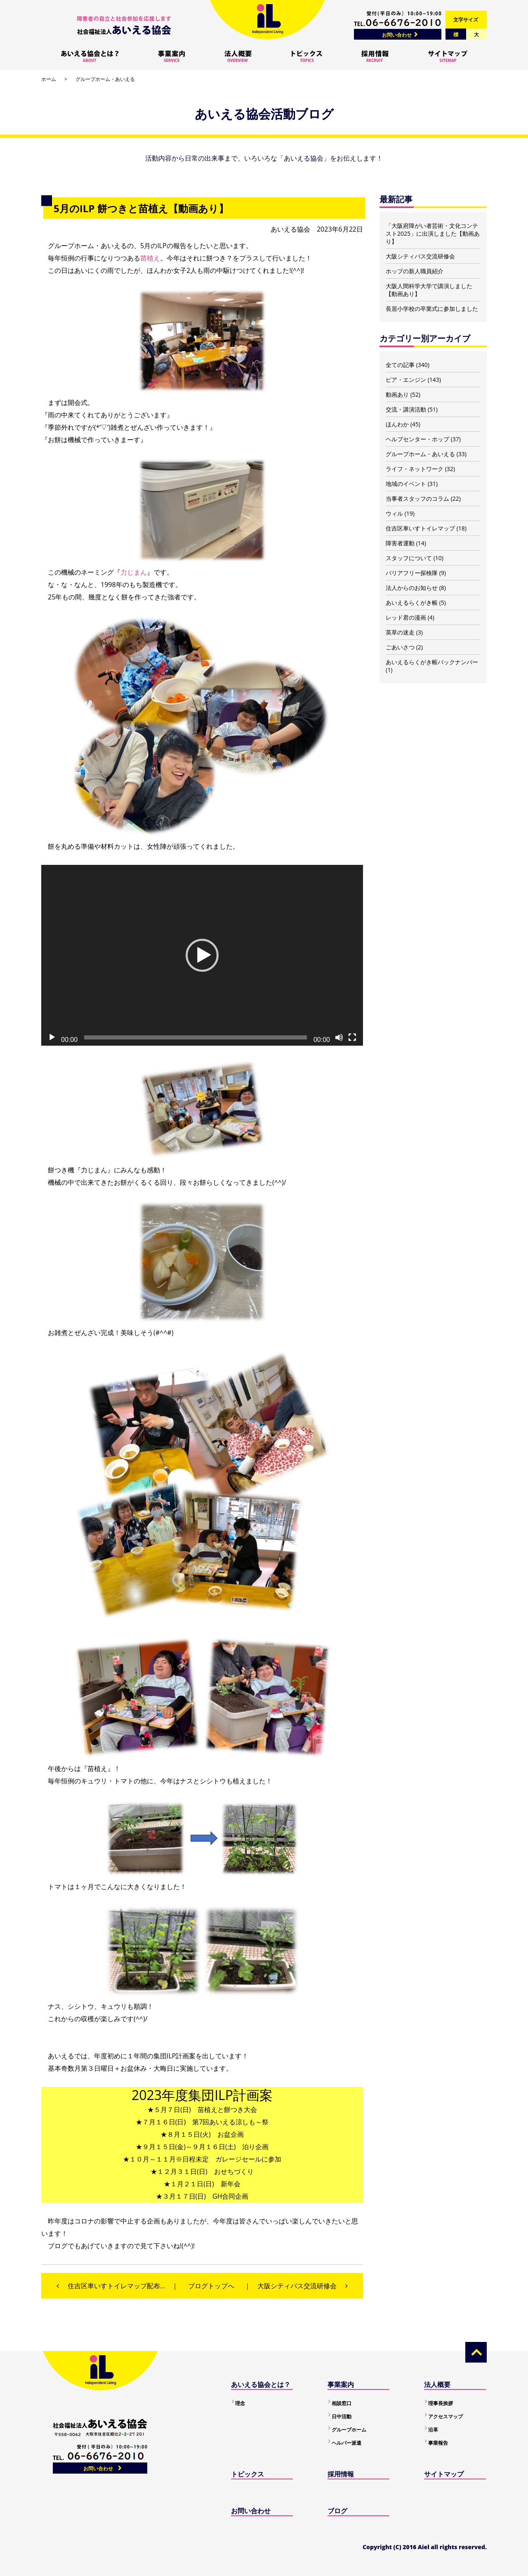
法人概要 (437, 2384)
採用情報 (341, 2474)
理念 (240, 2403)
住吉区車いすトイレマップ (420, 528)
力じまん (133, 572)
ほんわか (397, 424)
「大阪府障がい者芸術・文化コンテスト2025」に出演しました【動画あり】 (433, 233)
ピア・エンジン (406, 380)
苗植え (150, 258)
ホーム (48, 79)
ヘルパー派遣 (346, 2442)
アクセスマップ (445, 2416)
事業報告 (438, 2442)
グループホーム (349, 2429)
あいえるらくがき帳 (412, 602)
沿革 (433, 2429)
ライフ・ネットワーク (414, 469)
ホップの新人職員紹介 (414, 271)
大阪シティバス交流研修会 (420, 256)
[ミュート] (339, 1037)
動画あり (397, 394)
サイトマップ (444, 2474)
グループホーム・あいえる (105, 79)
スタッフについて (409, 558)
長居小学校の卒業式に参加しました (432, 309)
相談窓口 (341, 2403)
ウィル (394, 513)
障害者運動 (400, 543)
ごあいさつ (400, 647)
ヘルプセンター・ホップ (417, 439)
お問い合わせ (397, 34)
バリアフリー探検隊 (412, 573)
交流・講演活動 (406, 409)
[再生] (52, 1037)
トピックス (247, 2474)
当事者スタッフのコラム (417, 498)
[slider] (195, 1037)
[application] (202, 955)
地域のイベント (406, 484)
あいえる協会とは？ (260, 2384)
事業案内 (341, 2384)
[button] (202, 955)
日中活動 (341, 2416)
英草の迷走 (400, 632)
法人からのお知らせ (412, 588)
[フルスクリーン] (352, 1037)
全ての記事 (400, 365)
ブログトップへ (211, 2285)
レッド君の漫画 (406, 617)
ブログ (337, 2510)
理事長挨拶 (440, 2403)
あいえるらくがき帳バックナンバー (432, 662)
